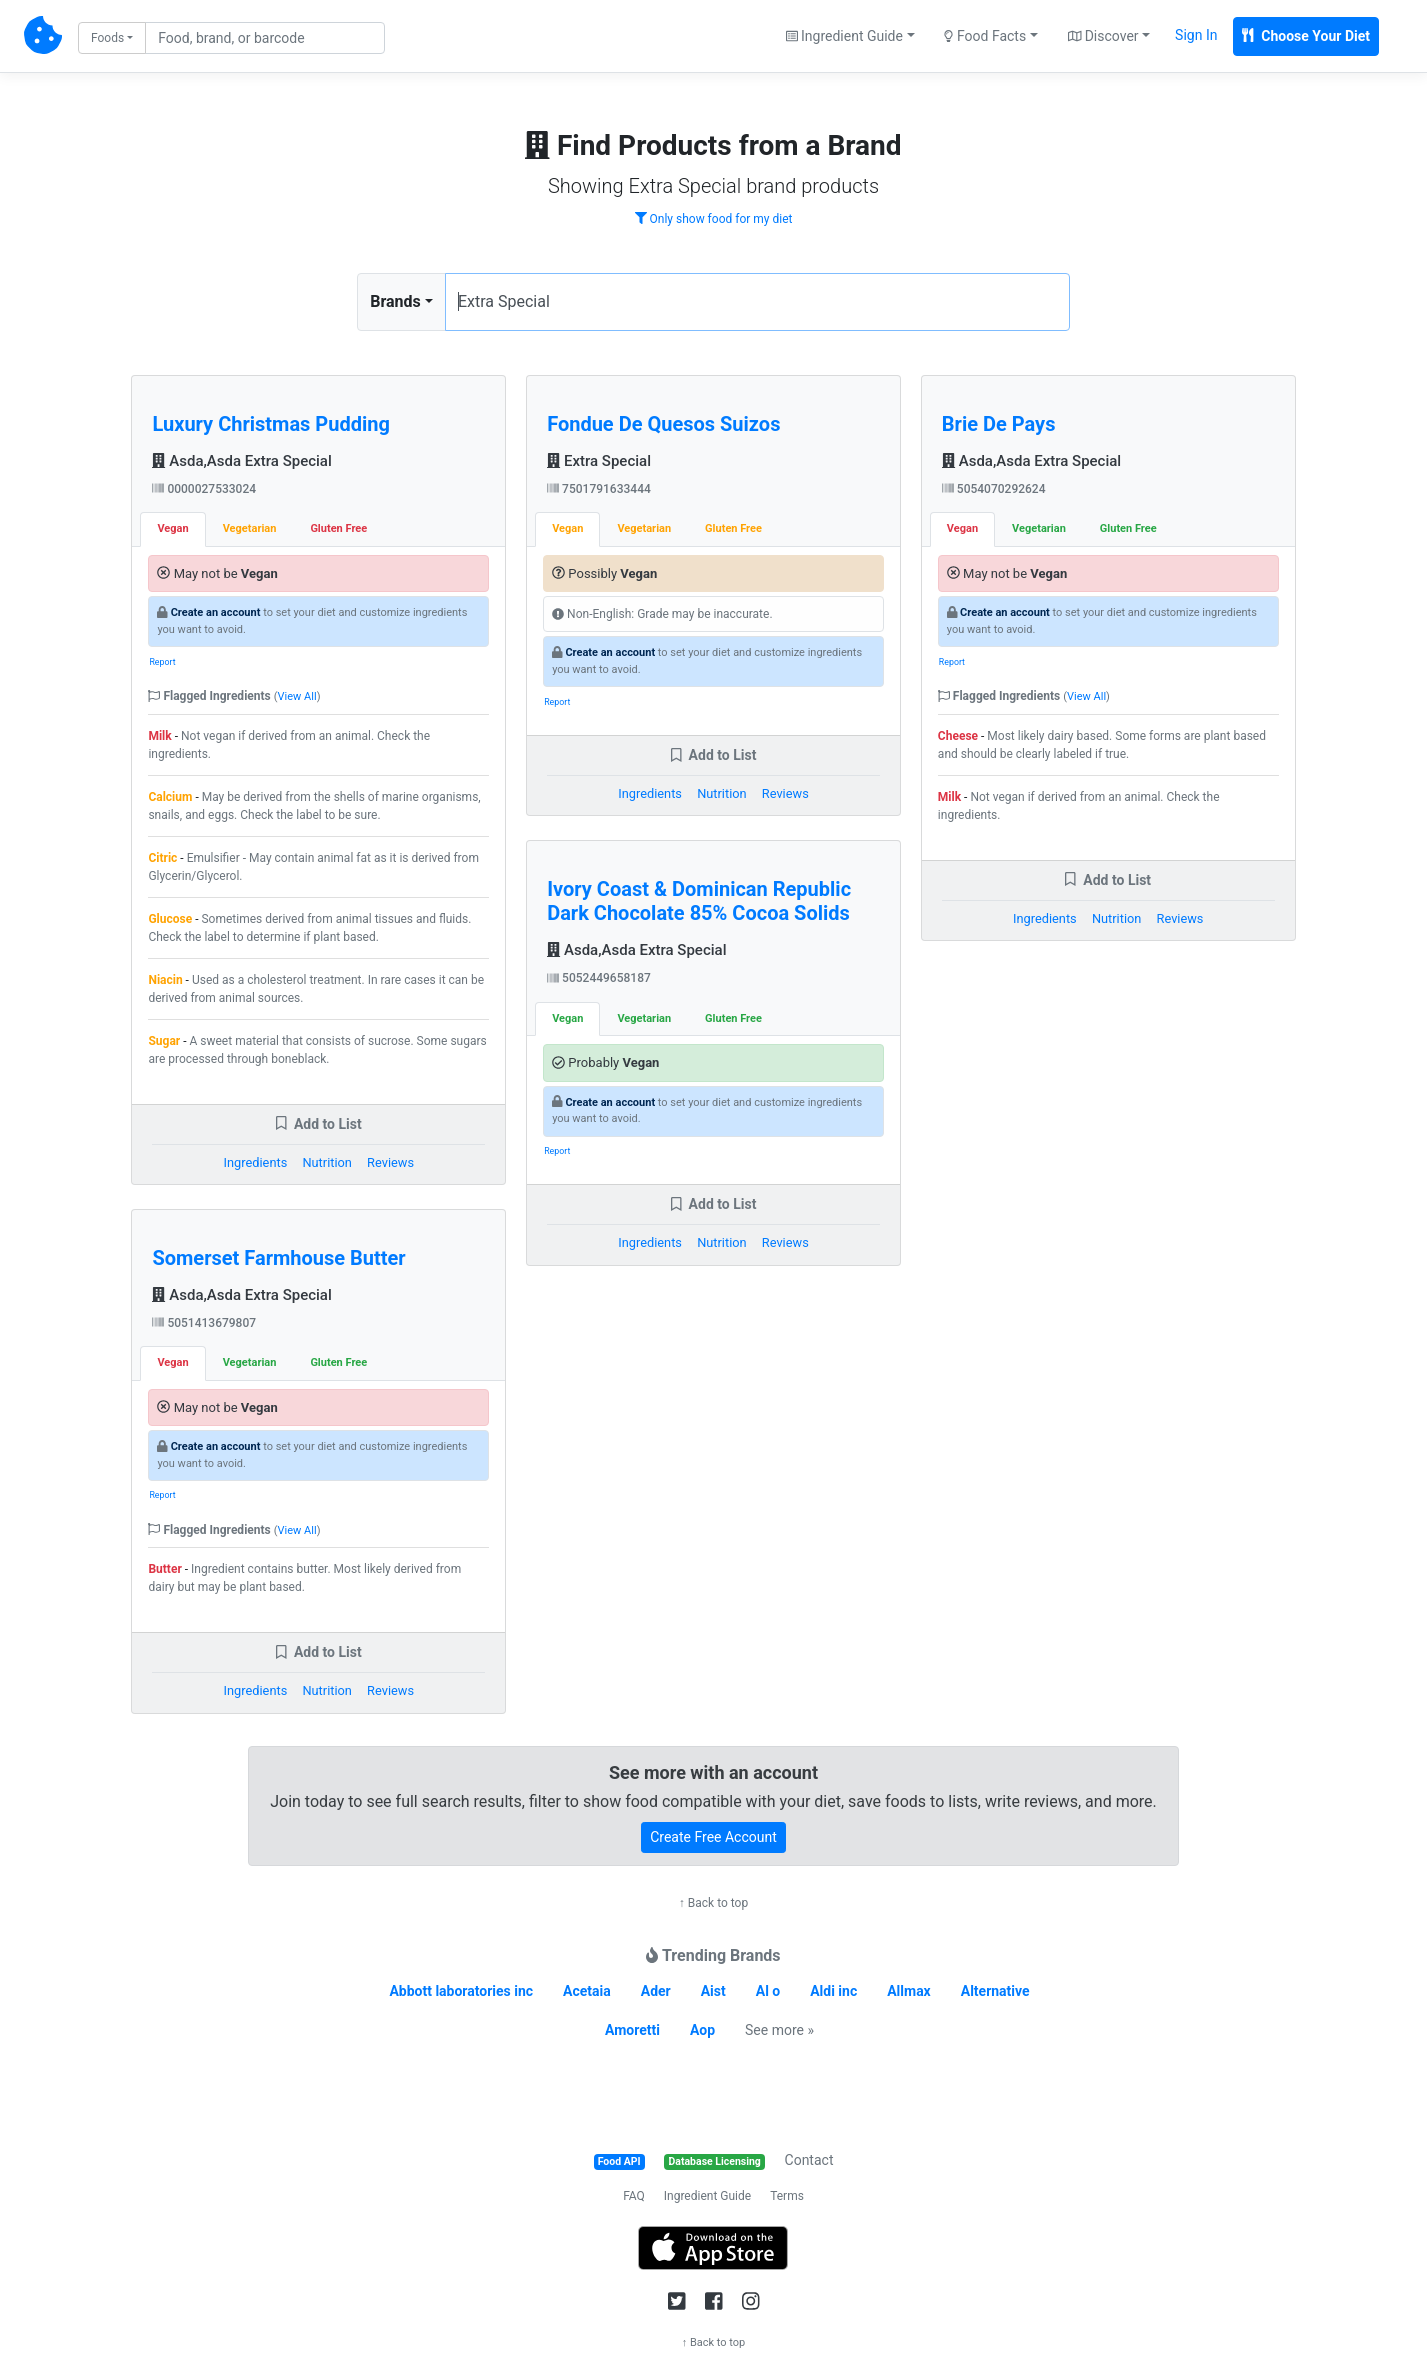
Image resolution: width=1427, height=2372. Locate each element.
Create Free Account (713, 1837)
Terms (787, 2196)
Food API (619, 2161)
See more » (779, 2030)
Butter (164, 1569)
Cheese (958, 736)
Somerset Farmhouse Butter (278, 1258)
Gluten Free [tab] (338, 528)
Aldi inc (833, 1991)
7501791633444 (599, 489)
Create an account (216, 612)
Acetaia (587, 1991)
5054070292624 (994, 489)
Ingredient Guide (707, 2196)
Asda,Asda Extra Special (241, 461)
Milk (159, 736)
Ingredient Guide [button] (844, 36)
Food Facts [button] (985, 36)
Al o (768, 1991)
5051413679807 (204, 1323)
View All (297, 696)
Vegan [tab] (172, 528)
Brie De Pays (999, 424)
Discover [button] (1103, 36)
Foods (107, 38)
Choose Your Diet (1306, 36)
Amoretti (632, 2030)
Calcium (170, 797)
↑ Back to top (713, 1903)
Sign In (1196, 35)
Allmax (909, 1991)
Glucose (170, 919)
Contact (809, 2160)
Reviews (390, 1162)
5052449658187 (599, 978)
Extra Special (599, 461)
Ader (656, 1991)
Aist (713, 1991)
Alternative (995, 1991)
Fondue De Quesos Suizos (663, 424)
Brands (395, 301)
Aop (702, 2030)
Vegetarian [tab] (250, 528)
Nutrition (326, 1162)
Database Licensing (715, 2161)
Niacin (165, 980)
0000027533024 (204, 489)
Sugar (164, 1041)
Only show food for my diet (714, 219)
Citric (162, 858)
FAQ (634, 2196)
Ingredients (256, 1162)
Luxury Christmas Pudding (270, 424)
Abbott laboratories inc (461, 1991)
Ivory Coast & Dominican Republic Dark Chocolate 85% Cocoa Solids (699, 901)
